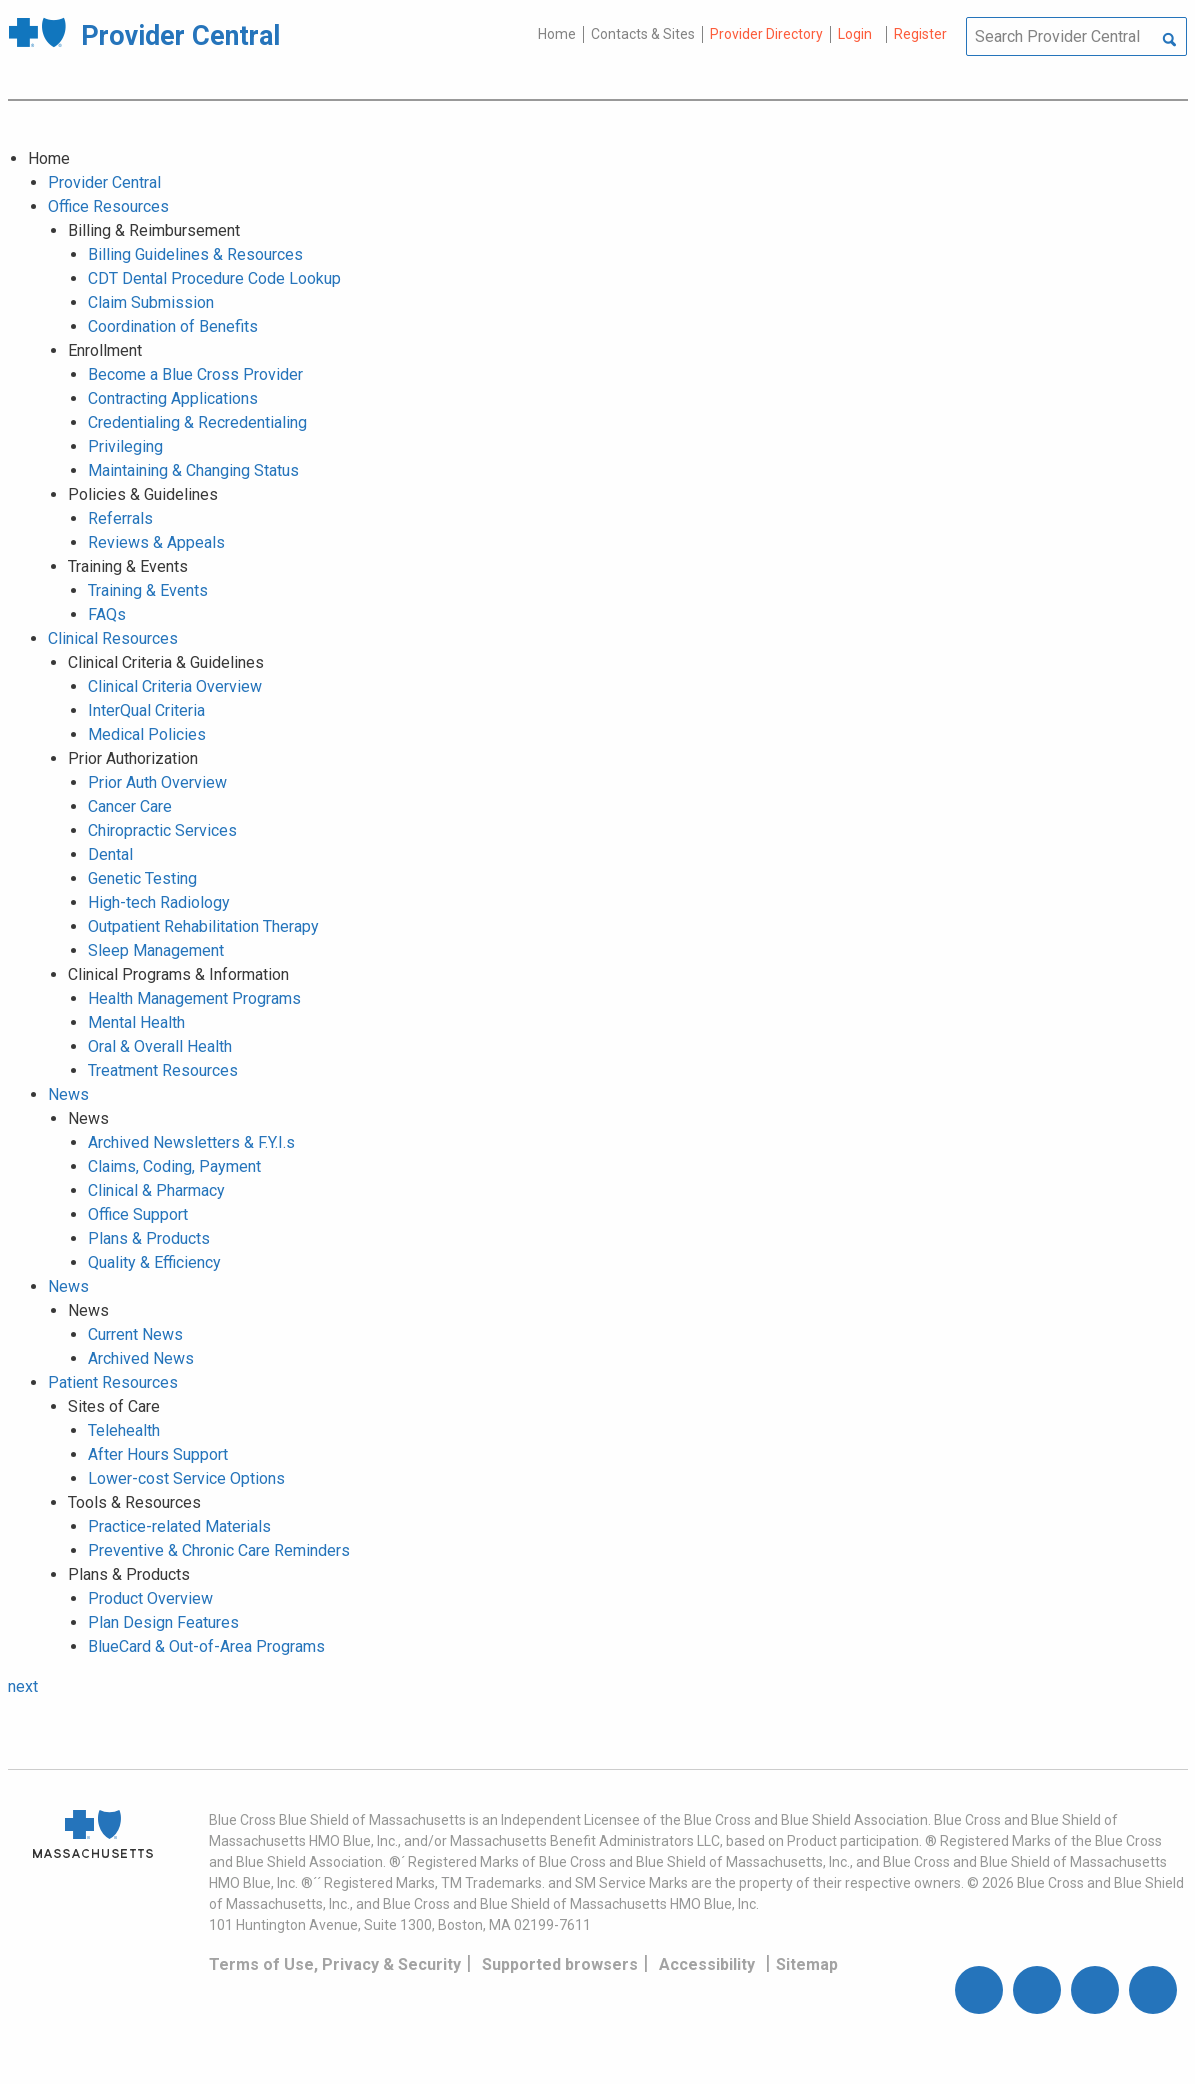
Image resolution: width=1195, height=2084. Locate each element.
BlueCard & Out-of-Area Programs (206, 1646)
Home (557, 34)
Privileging (125, 446)
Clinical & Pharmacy (156, 1190)
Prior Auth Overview (157, 782)
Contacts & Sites (643, 34)
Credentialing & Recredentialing (197, 422)
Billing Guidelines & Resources (195, 254)
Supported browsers (560, 1964)
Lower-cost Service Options (186, 1478)
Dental (110, 854)
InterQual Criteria (146, 710)
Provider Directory (766, 34)
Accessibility (707, 1964)
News (68, 1094)
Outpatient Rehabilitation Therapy (203, 926)
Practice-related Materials (179, 1526)
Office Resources (108, 206)
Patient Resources (113, 1382)
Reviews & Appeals (156, 542)
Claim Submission (151, 302)
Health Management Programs (194, 998)
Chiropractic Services (162, 830)
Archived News (141, 1358)
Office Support (138, 1214)
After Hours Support (158, 1454)
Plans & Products (149, 1238)
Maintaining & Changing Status (193, 470)
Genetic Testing (142, 878)
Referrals (120, 518)
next (23, 1686)
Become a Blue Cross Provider (195, 374)
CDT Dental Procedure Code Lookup (214, 278)
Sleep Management (156, 950)
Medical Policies (147, 734)
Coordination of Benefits (173, 326)
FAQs (107, 614)
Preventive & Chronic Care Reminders (219, 1550)
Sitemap (807, 1964)
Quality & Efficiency (154, 1262)
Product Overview (150, 1598)
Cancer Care (130, 806)
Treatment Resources (163, 1070)
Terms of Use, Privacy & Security (335, 1964)
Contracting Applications (173, 398)
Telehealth (124, 1430)
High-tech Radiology (159, 902)
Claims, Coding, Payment (174, 1166)
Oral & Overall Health (160, 1046)
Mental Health (136, 1022)
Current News (135, 1334)
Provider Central (104, 182)
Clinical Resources (113, 638)
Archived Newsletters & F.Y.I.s (191, 1142)
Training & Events (148, 590)
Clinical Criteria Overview (175, 686)
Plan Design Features (163, 1622)
